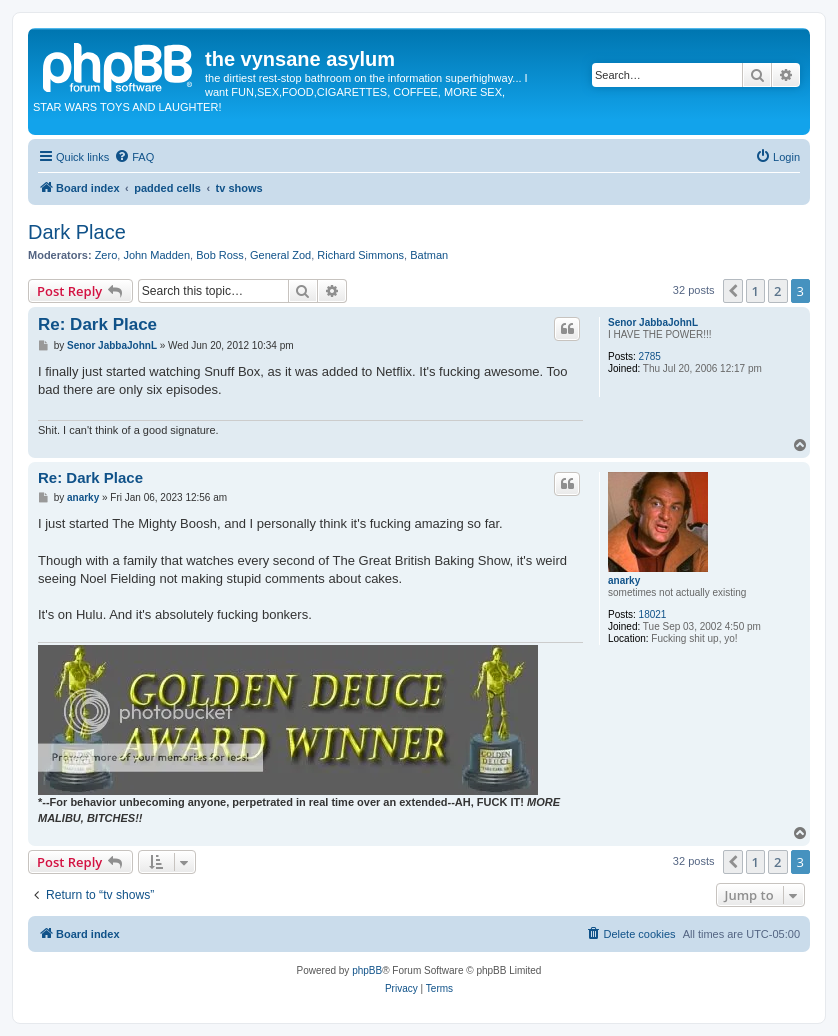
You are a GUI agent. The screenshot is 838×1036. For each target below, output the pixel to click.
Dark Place (77, 232)
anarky (624, 580)
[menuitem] (134, 157)
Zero (106, 255)
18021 (653, 614)
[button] (733, 291)
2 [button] (777, 291)
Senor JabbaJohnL (653, 322)
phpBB (367, 970)
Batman (429, 255)
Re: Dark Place (97, 324)
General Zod (280, 255)
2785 (650, 356)
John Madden (156, 255)
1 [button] (755, 291)
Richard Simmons (360, 255)
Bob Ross (220, 255)
